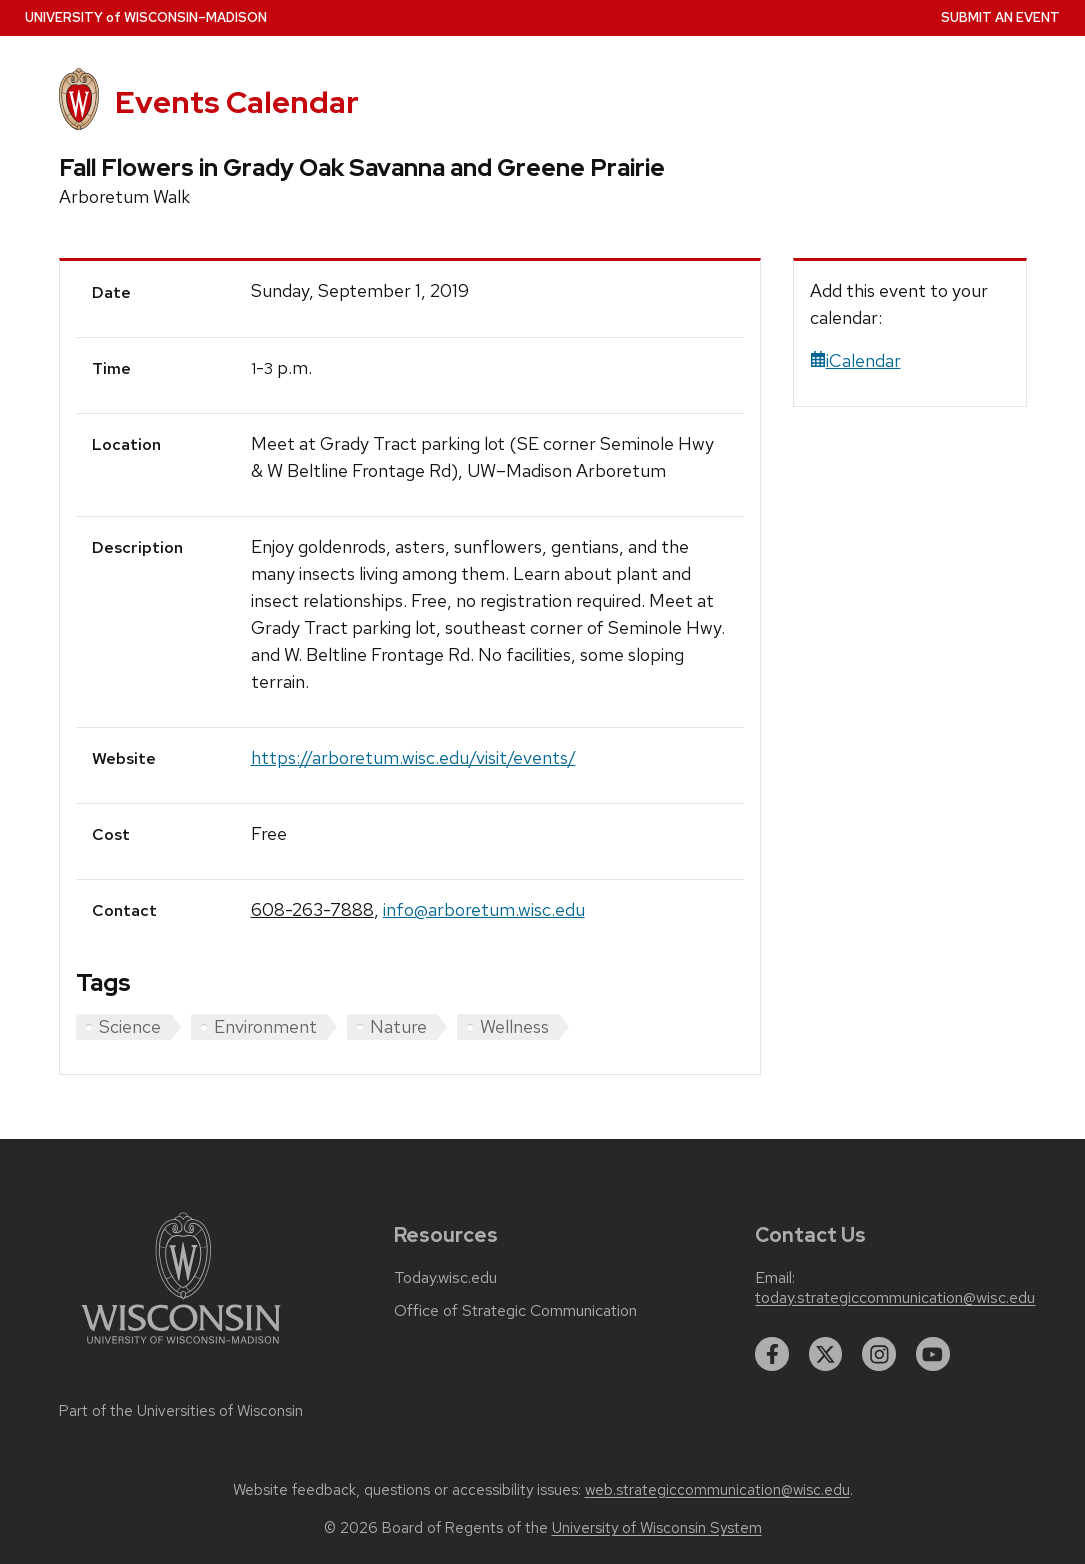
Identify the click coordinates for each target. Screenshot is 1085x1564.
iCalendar (855, 360)
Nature (398, 1026)
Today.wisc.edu (445, 1278)
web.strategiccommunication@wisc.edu (717, 1490)
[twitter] (826, 1354)
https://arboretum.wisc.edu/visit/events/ (413, 757)
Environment (265, 1026)
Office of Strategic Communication (515, 1311)
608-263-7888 (312, 909)
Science (130, 1026)
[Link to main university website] (181, 1347)
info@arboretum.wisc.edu (484, 909)
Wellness (514, 1026)
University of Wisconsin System (657, 1528)
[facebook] (772, 1354)
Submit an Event (1000, 17)
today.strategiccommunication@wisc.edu (895, 1298)
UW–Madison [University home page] (146, 17)
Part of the (181, 1411)
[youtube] (933, 1354)
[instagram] (879, 1354)
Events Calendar (237, 102)
